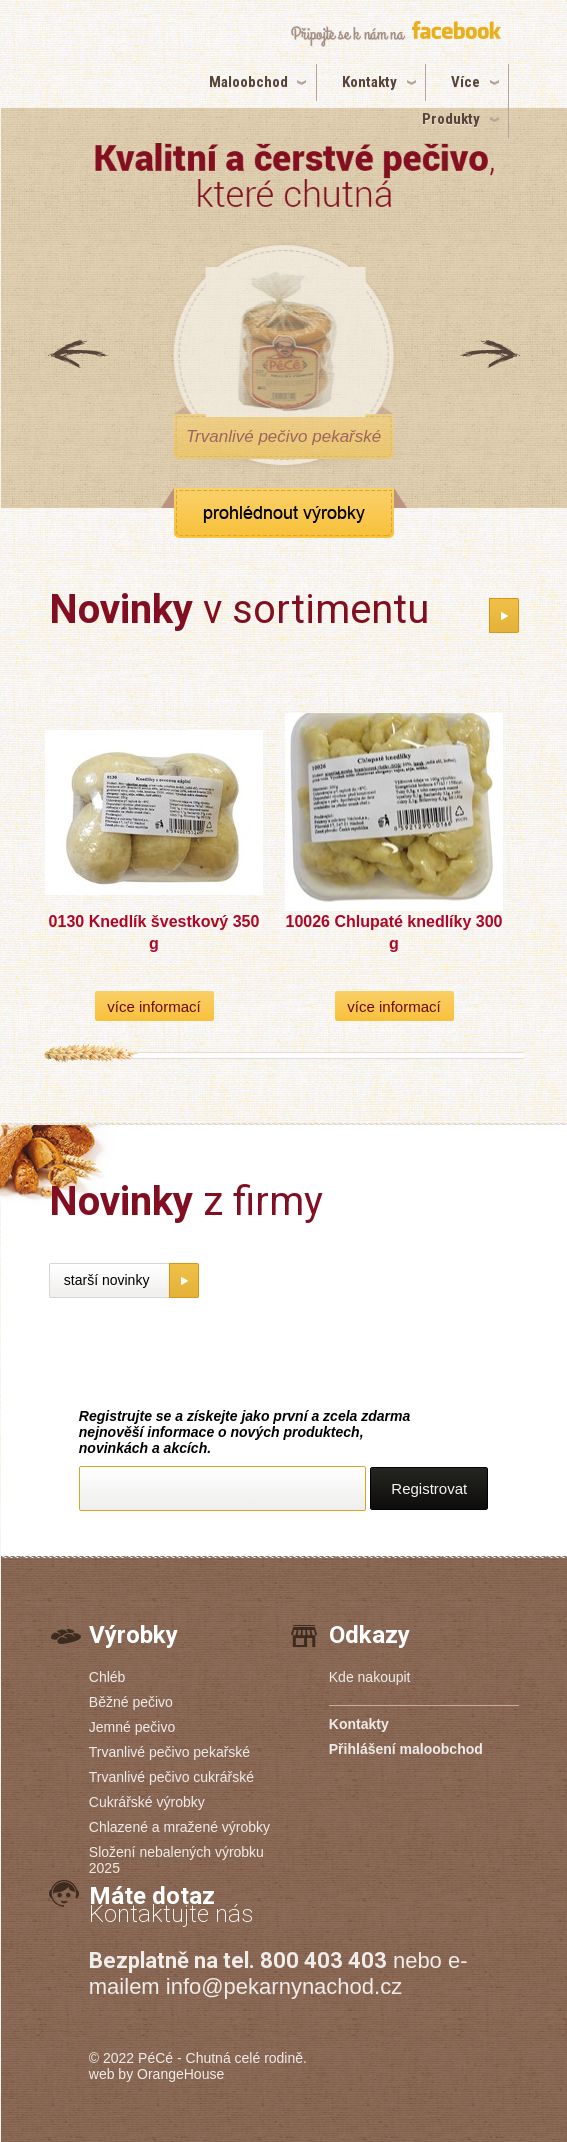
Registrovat (429, 1488)
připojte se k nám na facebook (395, 33)
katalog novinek (504, 615)
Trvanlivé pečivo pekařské (169, 1752)
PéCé (155, 2058)
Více (465, 82)
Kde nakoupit (370, 1677)
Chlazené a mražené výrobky (179, 1827)
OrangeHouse (180, 2074)
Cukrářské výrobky (147, 1802)
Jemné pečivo (132, 1727)
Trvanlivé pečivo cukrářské (171, 1777)
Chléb (107, 1677)
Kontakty (369, 82)
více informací (153, 1006)
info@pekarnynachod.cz (284, 1986)
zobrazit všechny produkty (284, 513)
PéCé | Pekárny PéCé (115, 67)
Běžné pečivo (131, 1702)
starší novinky (107, 1280)
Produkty (451, 119)
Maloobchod (248, 82)
